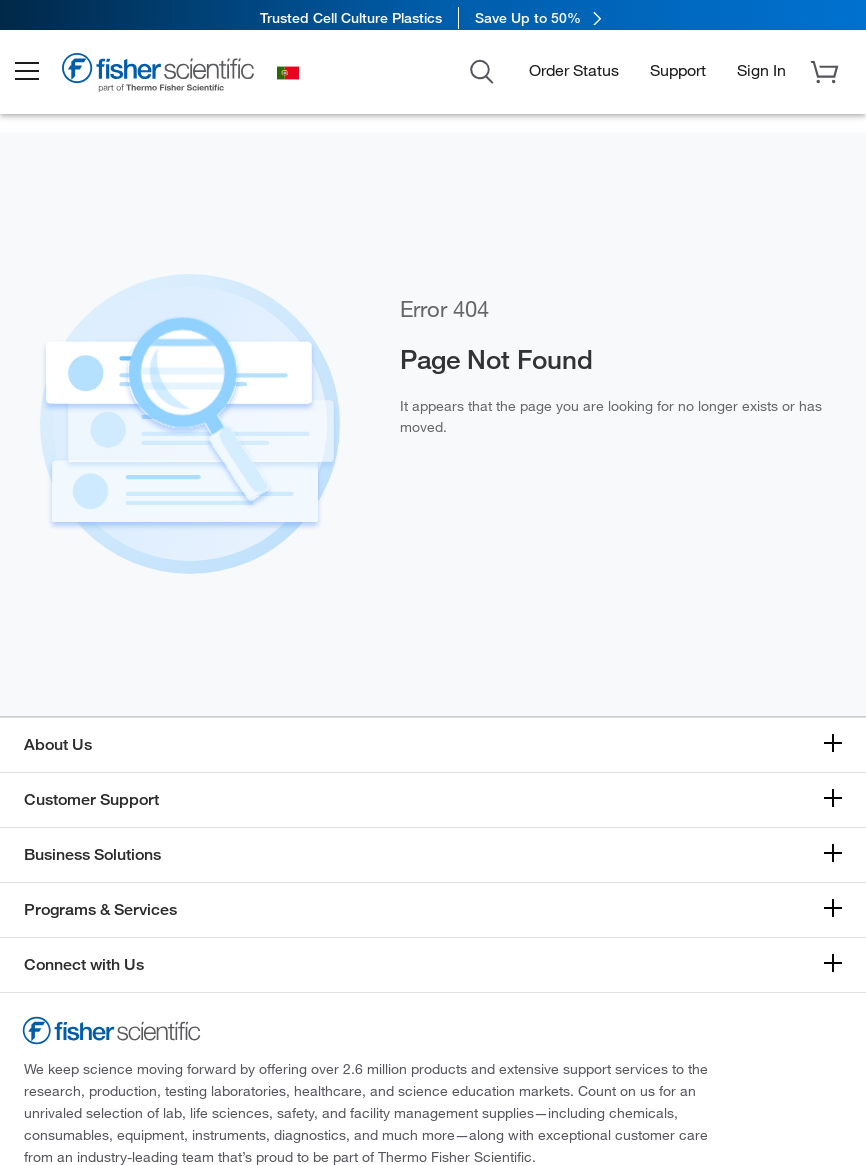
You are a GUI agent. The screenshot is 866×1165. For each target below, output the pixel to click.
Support (678, 75)
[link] (433, 17)
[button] (42, 78)
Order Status (574, 75)
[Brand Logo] (175, 82)
